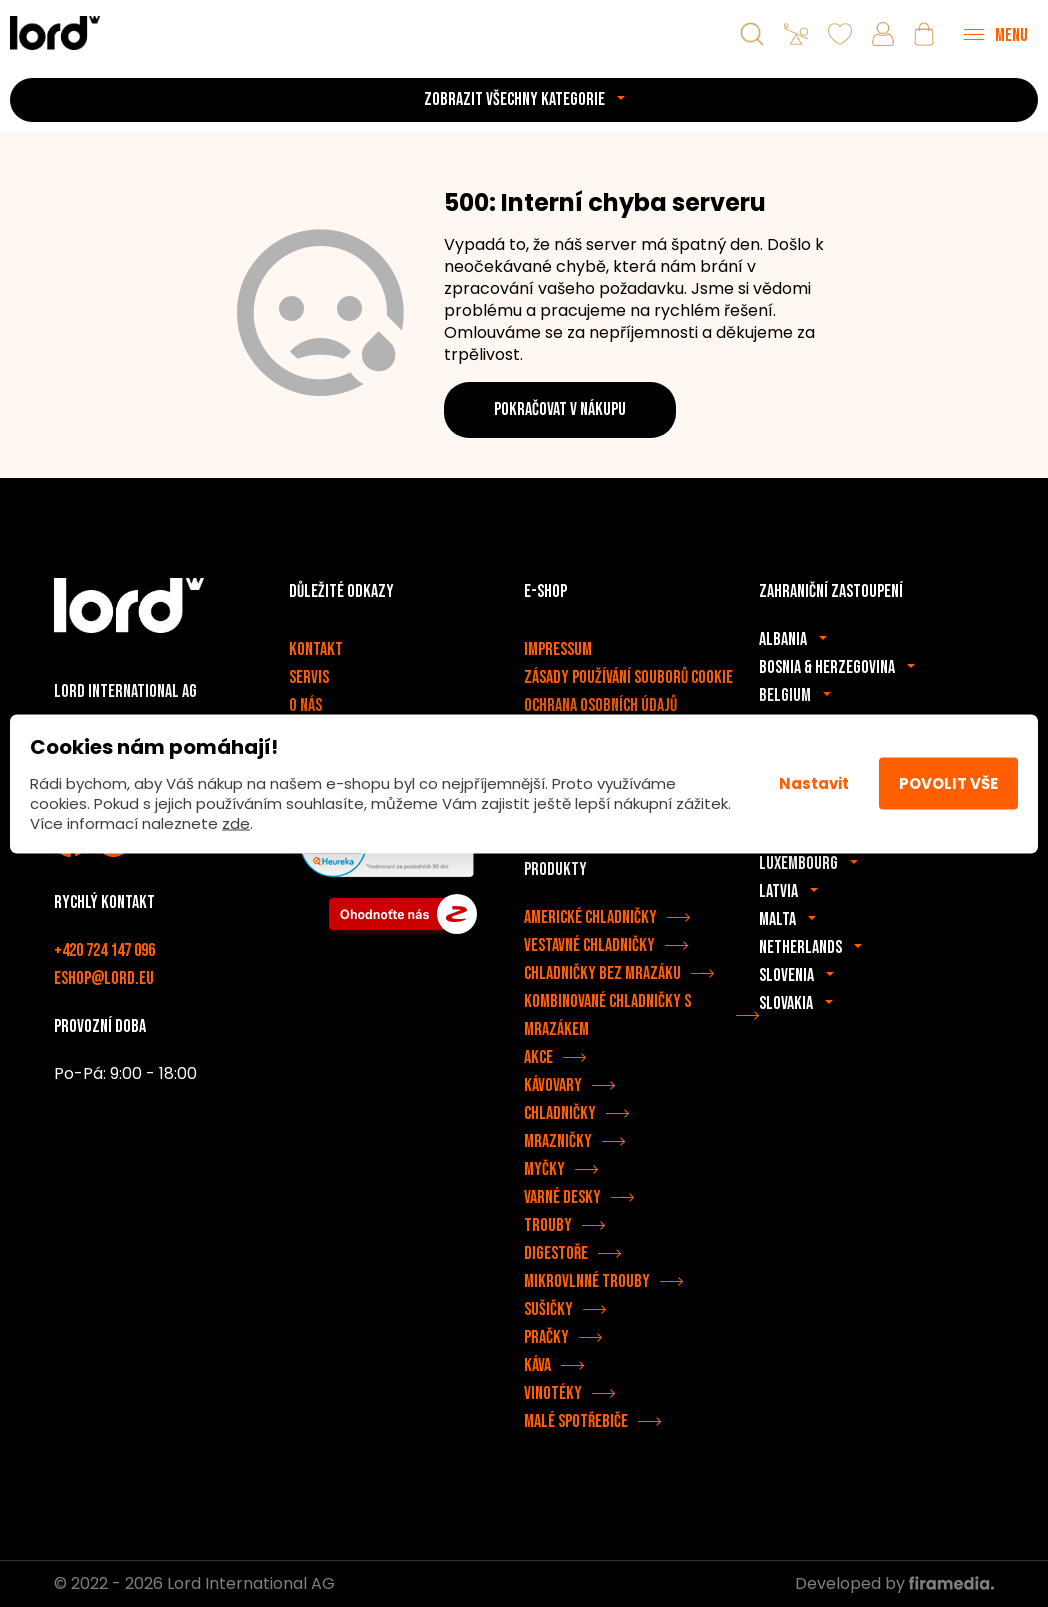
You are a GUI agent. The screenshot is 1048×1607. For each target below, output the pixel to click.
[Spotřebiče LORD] (55, 32)
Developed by (894, 1583)
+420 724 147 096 (104, 950)
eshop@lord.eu (104, 978)
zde (236, 822)
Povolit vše (948, 783)
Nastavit (814, 783)
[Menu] (996, 34)
